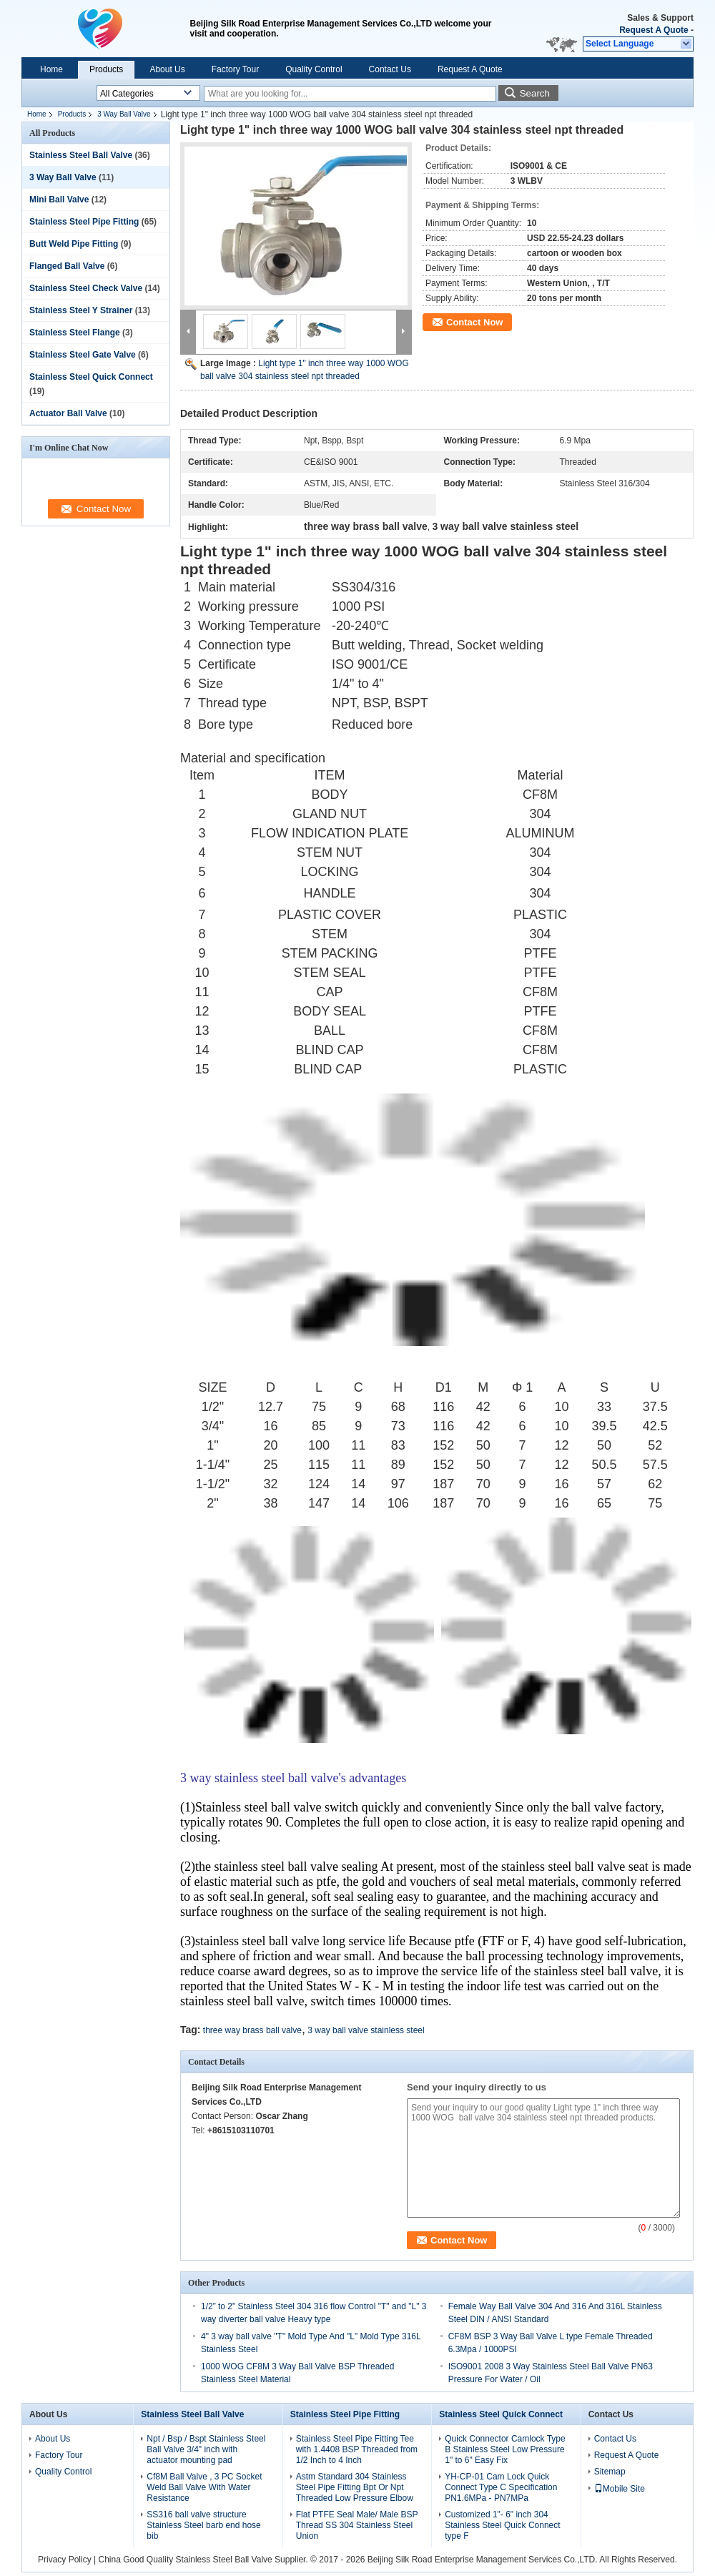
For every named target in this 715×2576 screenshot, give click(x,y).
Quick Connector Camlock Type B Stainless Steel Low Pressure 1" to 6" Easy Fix (505, 2449)
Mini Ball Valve (59, 200)
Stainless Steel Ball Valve (80, 155)
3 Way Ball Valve (123, 114)
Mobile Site (619, 2489)
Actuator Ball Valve (68, 413)
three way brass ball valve (252, 2030)
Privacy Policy (65, 2560)
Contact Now (474, 322)
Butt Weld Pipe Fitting (73, 244)
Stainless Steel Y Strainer (80, 310)
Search (535, 93)
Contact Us (390, 69)
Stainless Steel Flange (74, 333)
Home (51, 69)
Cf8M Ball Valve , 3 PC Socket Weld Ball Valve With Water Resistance (204, 2487)
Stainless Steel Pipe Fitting (84, 222)
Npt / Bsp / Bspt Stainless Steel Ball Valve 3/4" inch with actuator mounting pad (206, 2449)
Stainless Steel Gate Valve (82, 355)
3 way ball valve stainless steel (365, 2030)
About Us (166, 69)
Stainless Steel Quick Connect (91, 377)
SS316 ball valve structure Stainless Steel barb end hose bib (203, 2525)
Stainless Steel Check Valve (85, 288)
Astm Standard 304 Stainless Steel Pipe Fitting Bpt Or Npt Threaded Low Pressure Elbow (354, 2487)
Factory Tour (235, 69)
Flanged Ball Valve (66, 266)
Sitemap (610, 2472)
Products (106, 69)
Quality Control (313, 69)
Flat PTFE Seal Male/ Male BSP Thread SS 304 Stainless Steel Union (357, 2525)
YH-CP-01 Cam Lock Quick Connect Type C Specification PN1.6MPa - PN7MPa (501, 2487)
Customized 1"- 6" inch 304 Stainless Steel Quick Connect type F (502, 2525)
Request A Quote (653, 30)
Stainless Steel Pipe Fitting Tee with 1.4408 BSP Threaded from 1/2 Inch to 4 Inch (357, 2449)
